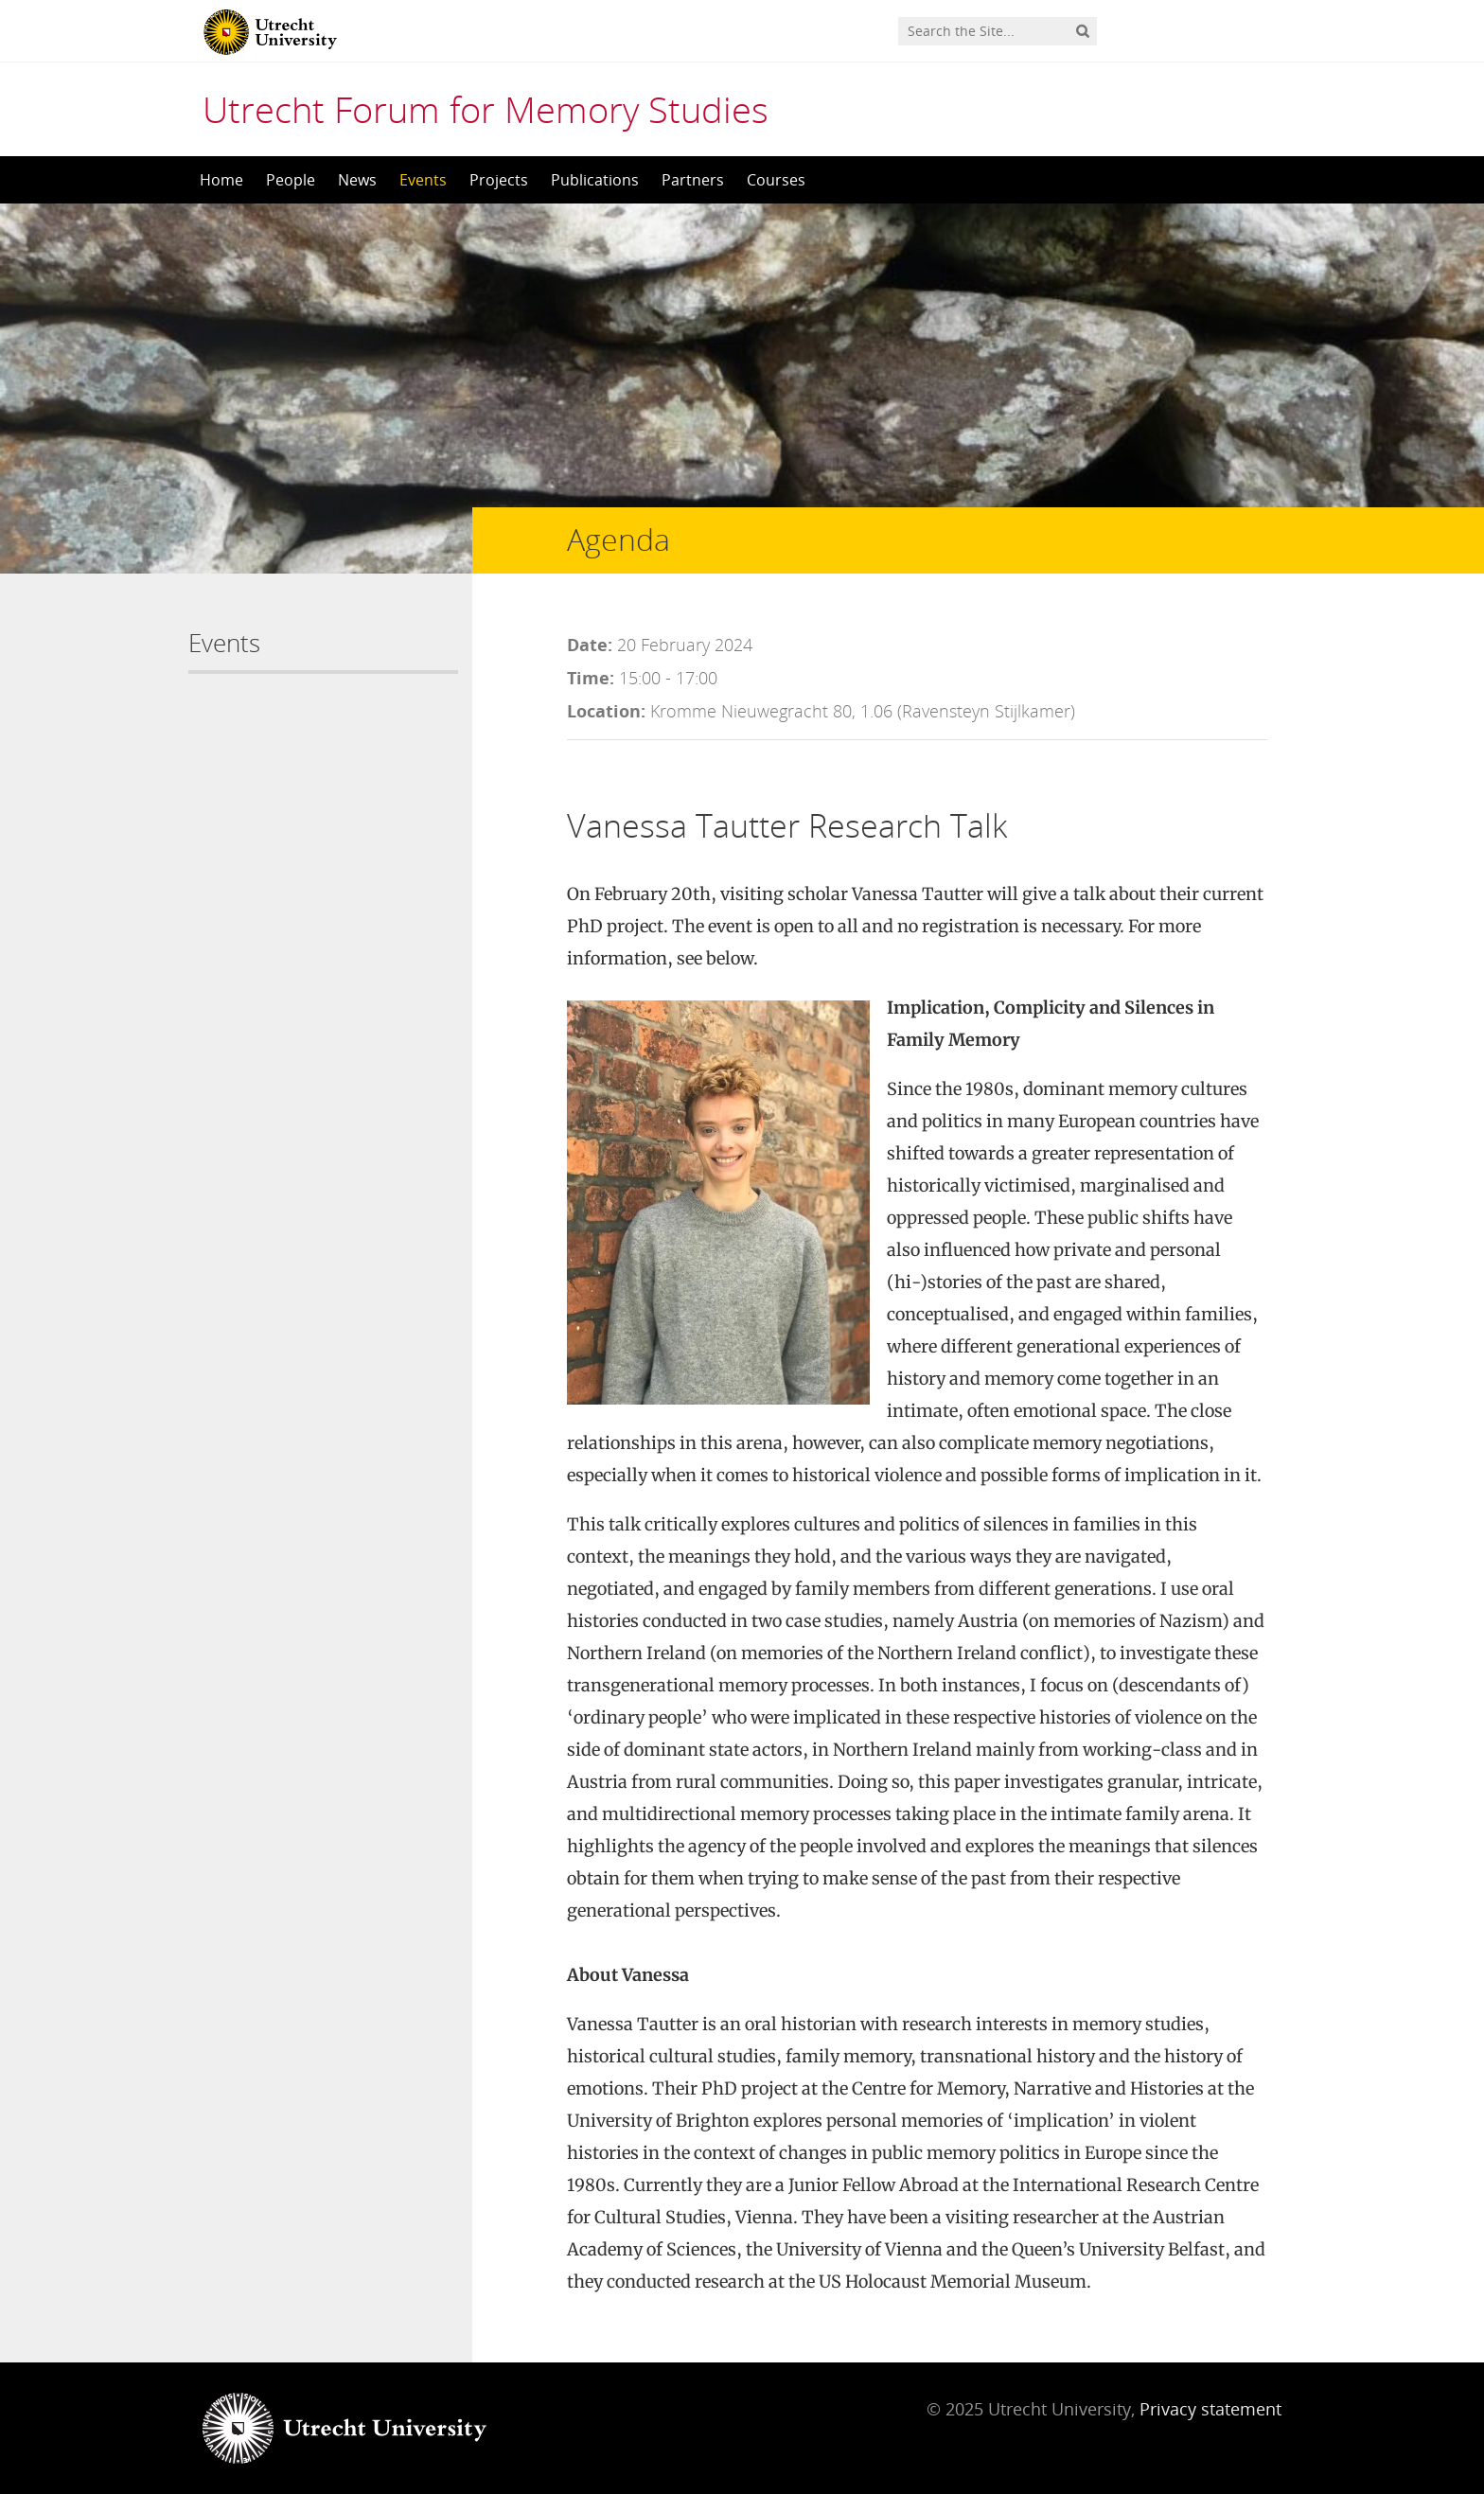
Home (221, 179)
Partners (693, 179)
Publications (595, 179)
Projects (498, 179)
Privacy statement (1210, 2408)
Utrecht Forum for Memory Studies (485, 108)
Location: (606, 710)
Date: (589, 644)
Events (423, 179)
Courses (776, 179)
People (290, 179)
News (357, 179)
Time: (590, 677)
